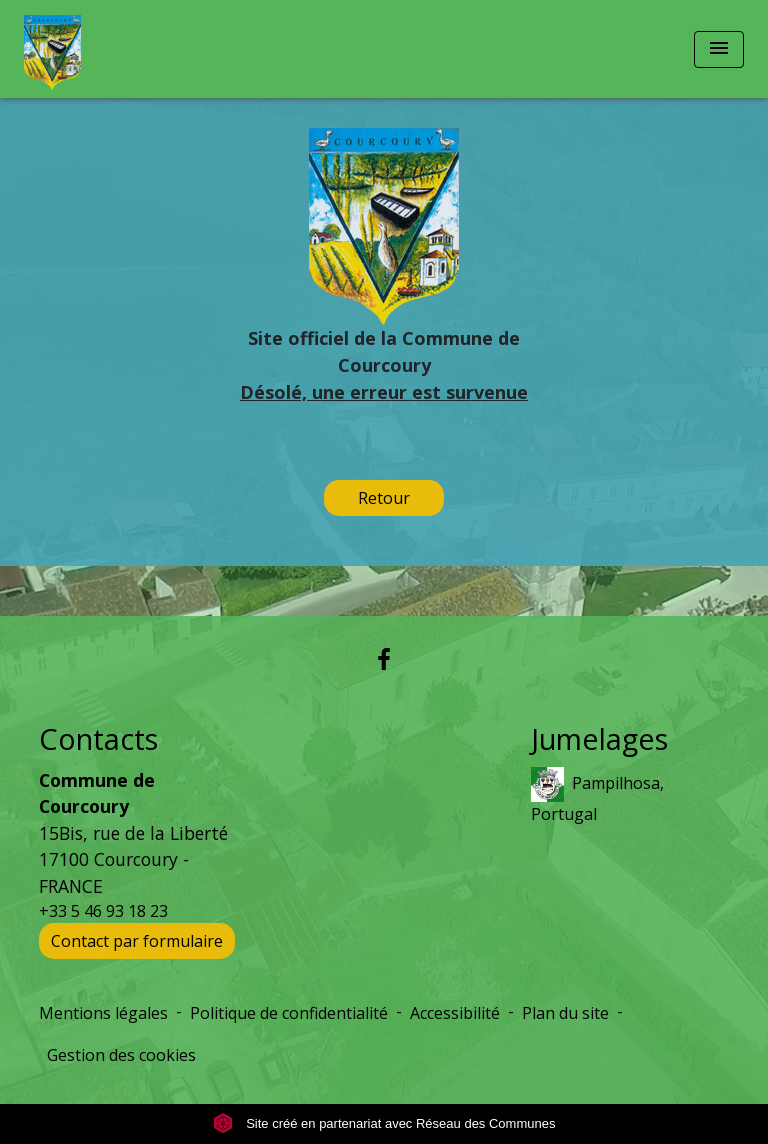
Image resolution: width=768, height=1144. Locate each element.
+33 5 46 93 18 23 (103, 911)
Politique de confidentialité (289, 1013)
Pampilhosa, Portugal (597, 796)
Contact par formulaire (137, 941)
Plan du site (565, 1013)
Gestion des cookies (121, 1055)
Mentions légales (103, 1013)
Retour (384, 498)
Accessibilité (455, 1013)
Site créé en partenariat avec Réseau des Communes (384, 1123)
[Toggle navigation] (719, 49)
